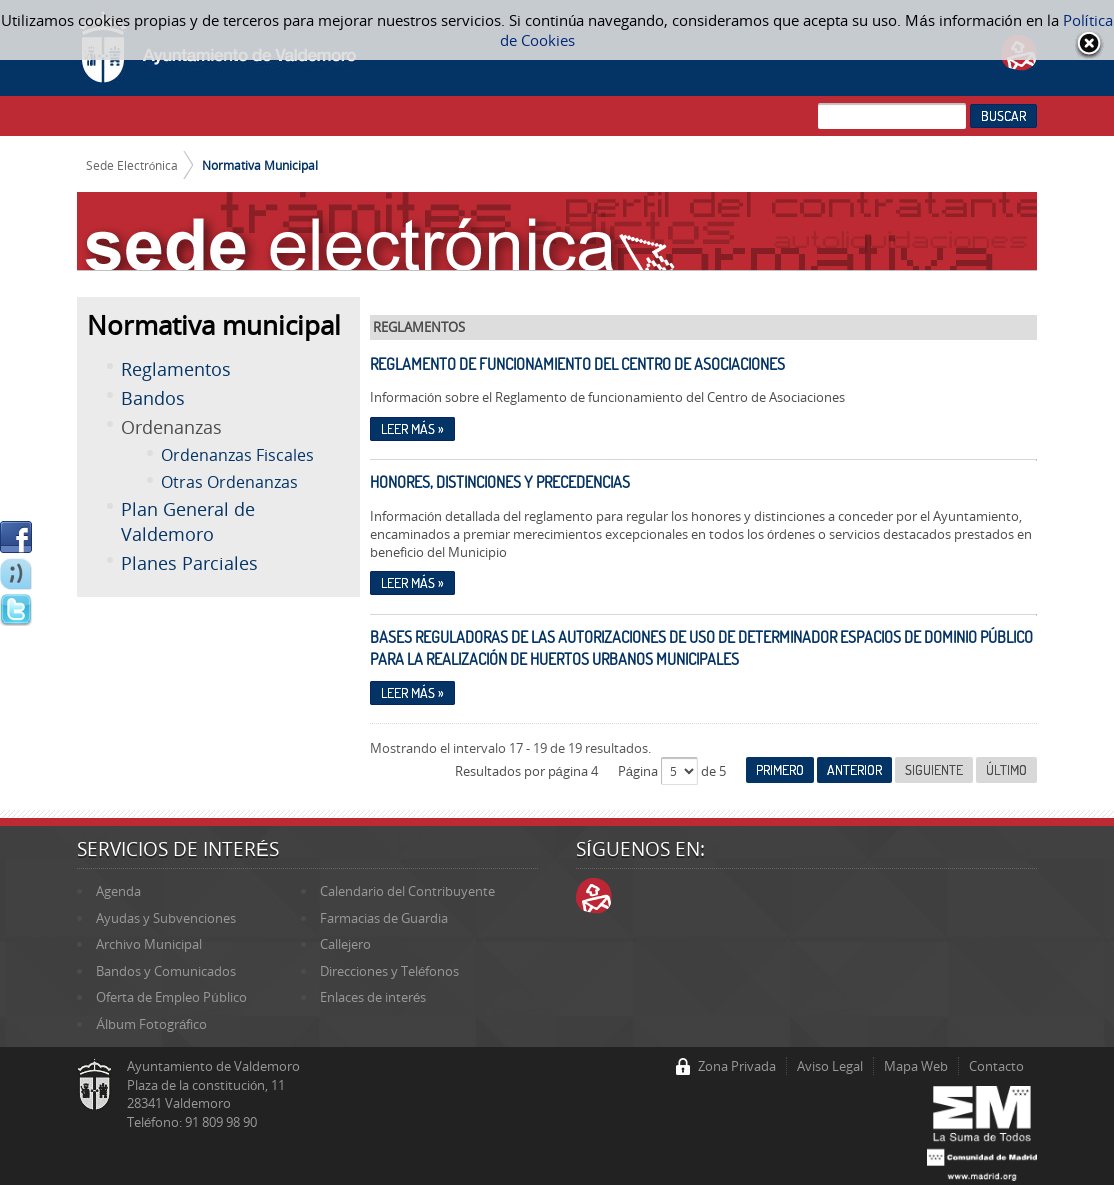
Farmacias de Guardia (384, 918)
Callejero (345, 944)
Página (639, 771)
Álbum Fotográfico (151, 1024)
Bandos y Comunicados (166, 971)
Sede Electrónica (132, 165)
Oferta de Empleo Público (171, 997)
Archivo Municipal (149, 944)
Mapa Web (916, 1066)
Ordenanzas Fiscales (237, 455)
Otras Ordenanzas (229, 482)
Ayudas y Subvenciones (166, 918)
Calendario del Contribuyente (407, 891)
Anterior (854, 770)
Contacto (996, 1066)
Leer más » (412, 429)
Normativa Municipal (260, 165)
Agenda (118, 891)
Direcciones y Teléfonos (389, 971)
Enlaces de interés (373, 997)
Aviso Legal (830, 1066)
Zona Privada (737, 1066)
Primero (780, 770)
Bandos (153, 398)
